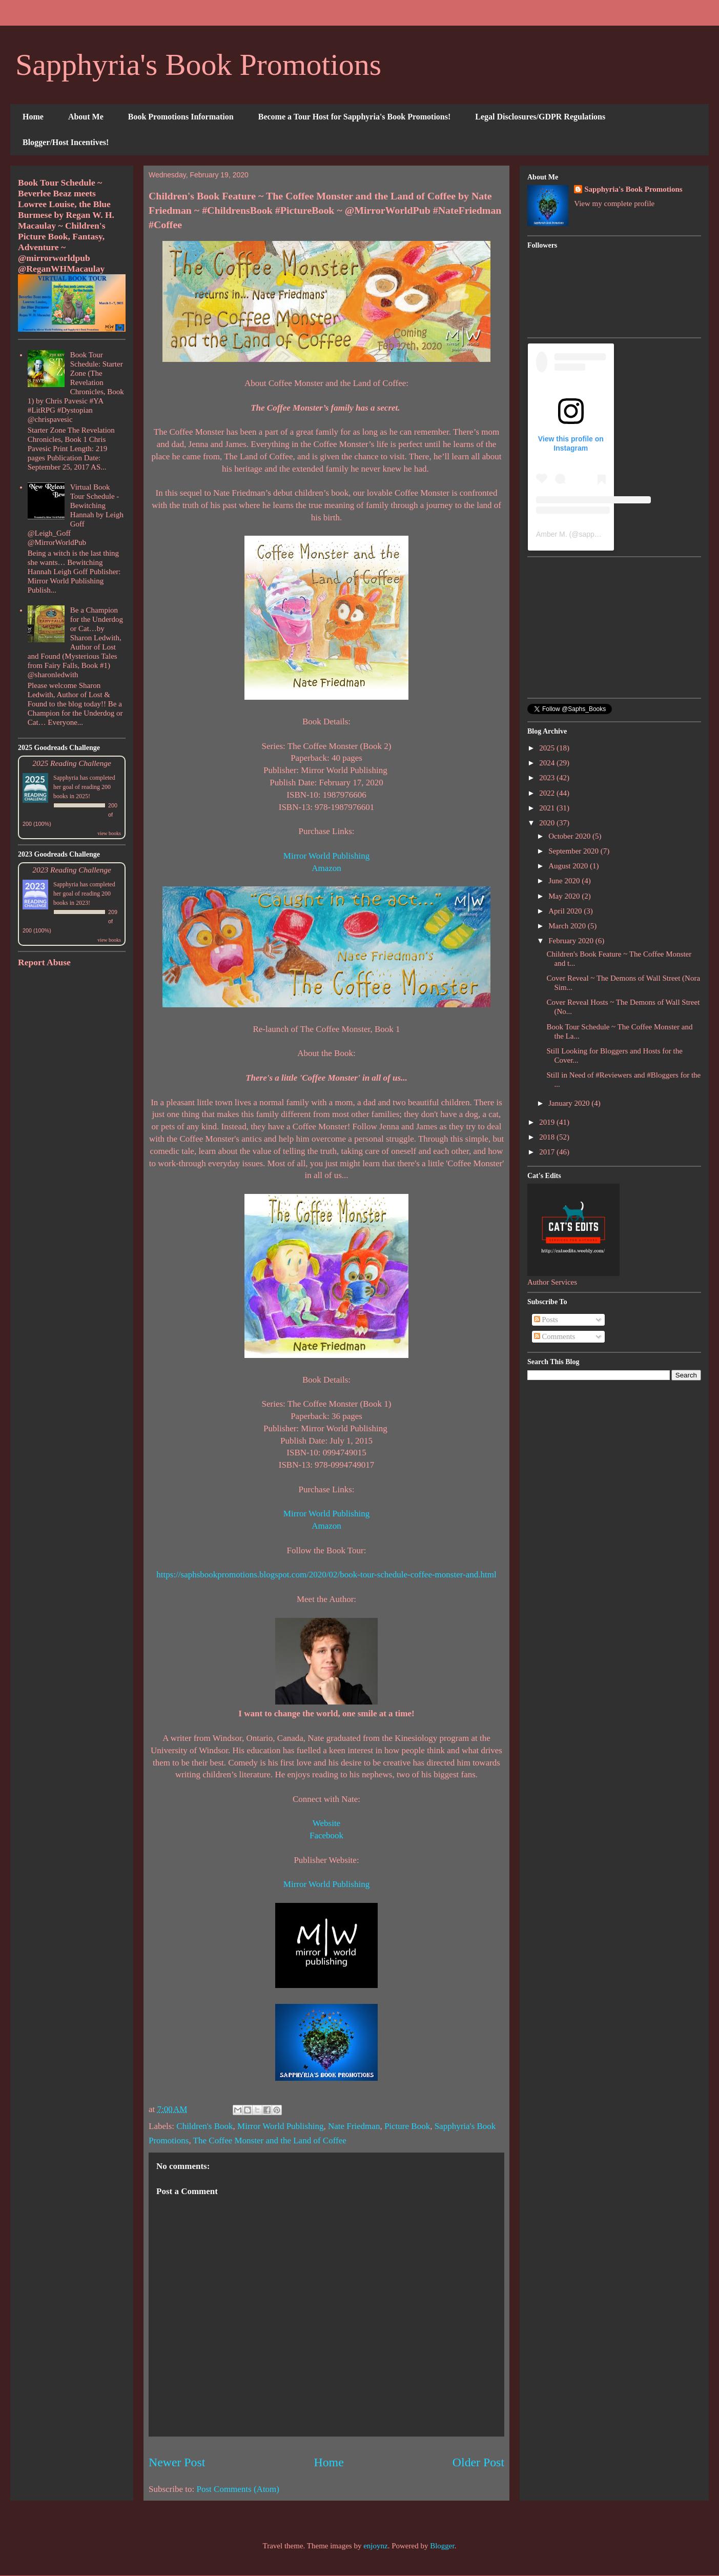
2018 (548, 1137)
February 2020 (571, 941)
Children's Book (204, 2126)
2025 (548, 748)
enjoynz (375, 2546)
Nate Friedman (354, 2126)
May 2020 (565, 896)
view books (109, 833)
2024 (548, 763)
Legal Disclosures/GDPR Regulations (540, 116)
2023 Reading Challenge (71, 869)
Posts (546, 1319)
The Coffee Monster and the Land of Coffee (269, 2140)
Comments (555, 1336)
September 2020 (574, 851)
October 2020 (570, 836)
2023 (548, 778)
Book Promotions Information (181, 116)
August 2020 (569, 866)
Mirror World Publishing (326, 856)
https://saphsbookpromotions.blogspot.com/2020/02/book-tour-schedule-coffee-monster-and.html (326, 1574)
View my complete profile (614, 203)
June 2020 (565, 881)
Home (33, 116)
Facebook (326, 1835)
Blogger (442, 2546)
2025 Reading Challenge (71, 763)
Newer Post (177, 2462)
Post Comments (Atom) (238, 2489)
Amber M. (551, 534)
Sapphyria (65, 777)
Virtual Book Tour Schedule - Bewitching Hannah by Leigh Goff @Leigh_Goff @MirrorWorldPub (76, 514)
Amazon (326, 868)
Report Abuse (44, 962)
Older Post (478, 2462)
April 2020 (566, 911)
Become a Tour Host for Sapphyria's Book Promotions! (354, 116)
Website (326, 1823)
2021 (548, 808)
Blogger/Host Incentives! (66, 142)
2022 (548, 793)
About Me (86, 116)
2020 (548, 823)
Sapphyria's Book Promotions (198, 65)
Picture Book (407, 2126)
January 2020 (569, 1103)
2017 (548, 1152)
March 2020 (568, 926)
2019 (548, 1122)
